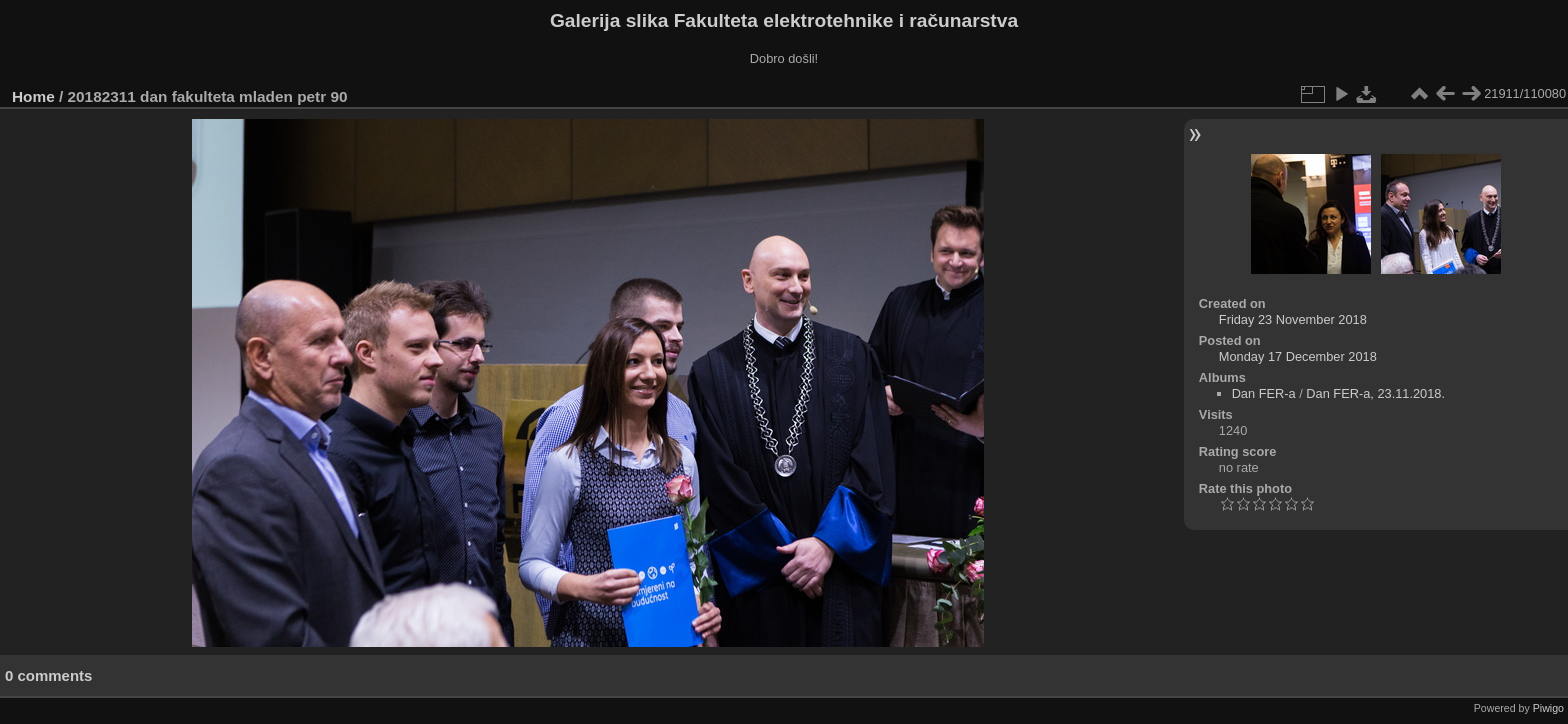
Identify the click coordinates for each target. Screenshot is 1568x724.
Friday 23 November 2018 (1293, 319)
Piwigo (1548, 708)
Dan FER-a (1264, 393)
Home (33, 96)
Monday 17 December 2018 (1298, 356)
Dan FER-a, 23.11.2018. (1375, 393)
